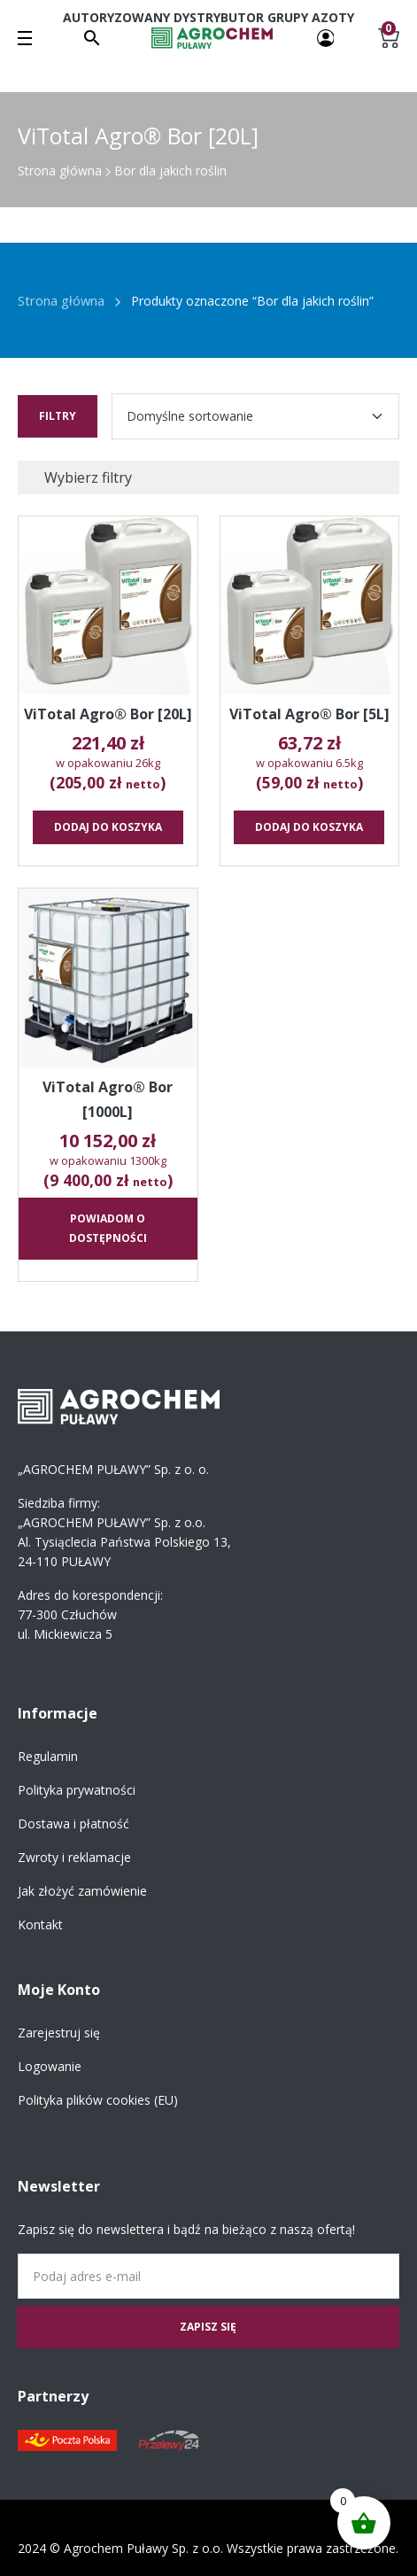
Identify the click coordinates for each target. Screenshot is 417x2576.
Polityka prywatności (76, 1789)
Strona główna (60, 170)
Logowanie (49, 2066)
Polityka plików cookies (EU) (98, 2099)
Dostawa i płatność (73, 1823)
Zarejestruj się (59, 2032)
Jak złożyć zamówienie (82, 1890)
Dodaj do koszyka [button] (108, 826)
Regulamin (48, 1756)
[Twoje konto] (326, 36)
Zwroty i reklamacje (74, 1857)
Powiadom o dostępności (108, 1228)
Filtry (57, 415)
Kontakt (40, 1924)
